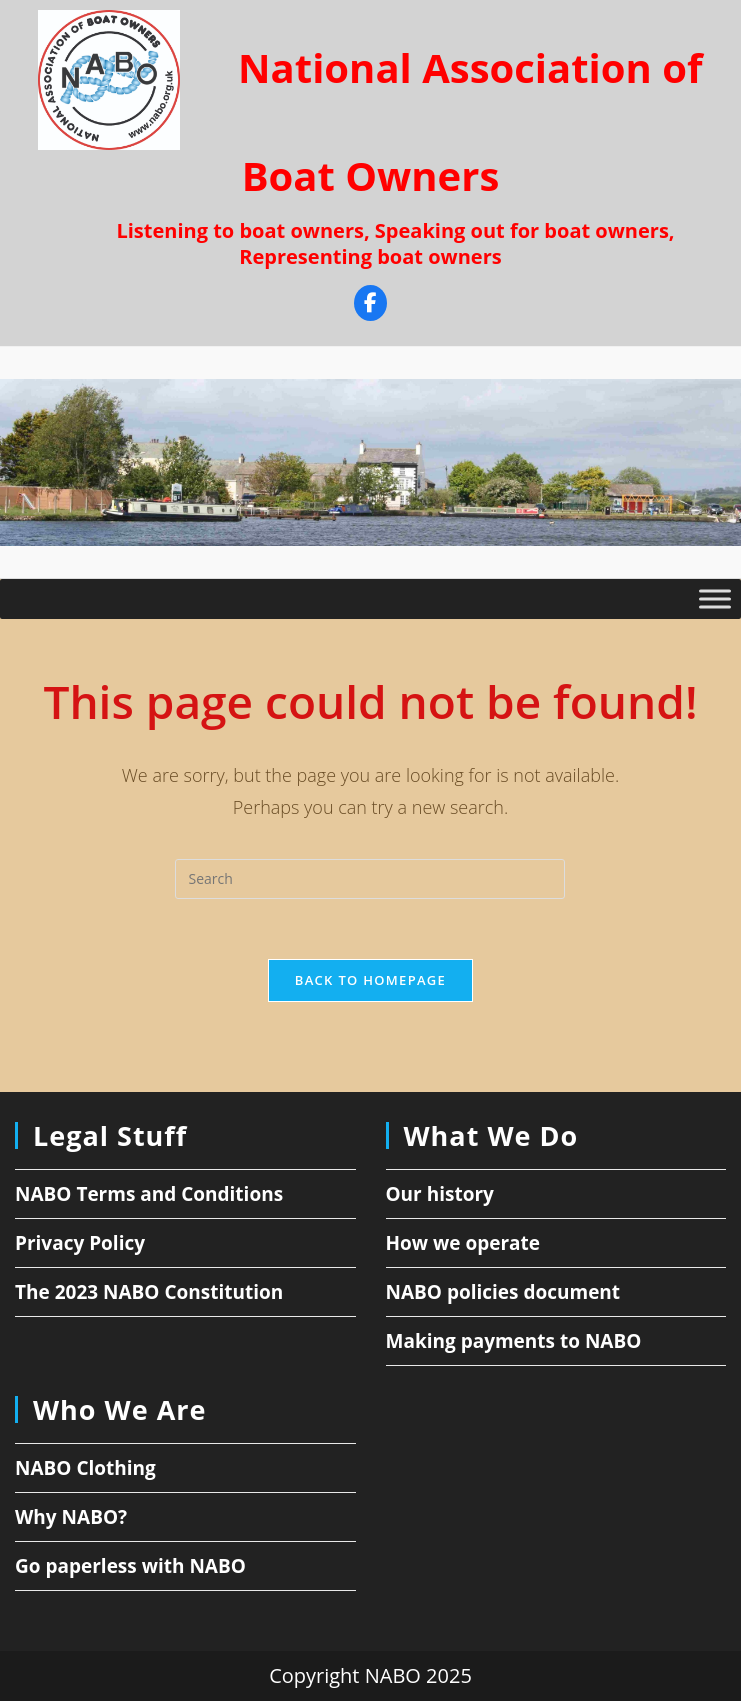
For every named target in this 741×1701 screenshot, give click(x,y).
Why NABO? (71, 1517)
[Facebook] (370, 305)
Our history (440, 1194)
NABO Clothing (85, 1468)
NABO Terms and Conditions (149, 1194)
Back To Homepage (370, 980)
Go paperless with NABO (130, 1566)
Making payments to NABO (514, 1341)
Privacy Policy (80, 1243)
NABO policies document (503, 1292)
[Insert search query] (370, 879)
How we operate (463, 1243)
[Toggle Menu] (715, 599)
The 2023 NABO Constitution (149, 1292)
